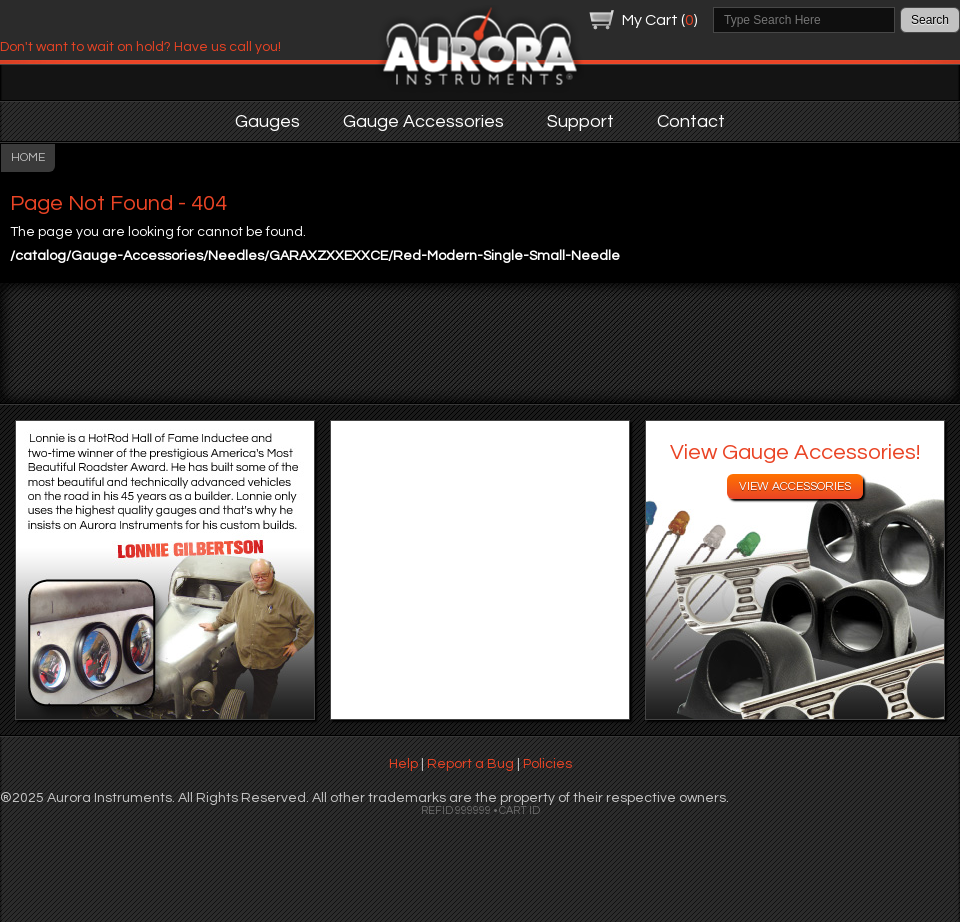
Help (403, 764)
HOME (28, 157)
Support (580, 121)
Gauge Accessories (423, 121)
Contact (691, 121)
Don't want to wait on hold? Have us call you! (140, 47)
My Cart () (660, 20)
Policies (547, 764)
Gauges (267, 121)
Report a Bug (470, 764)
